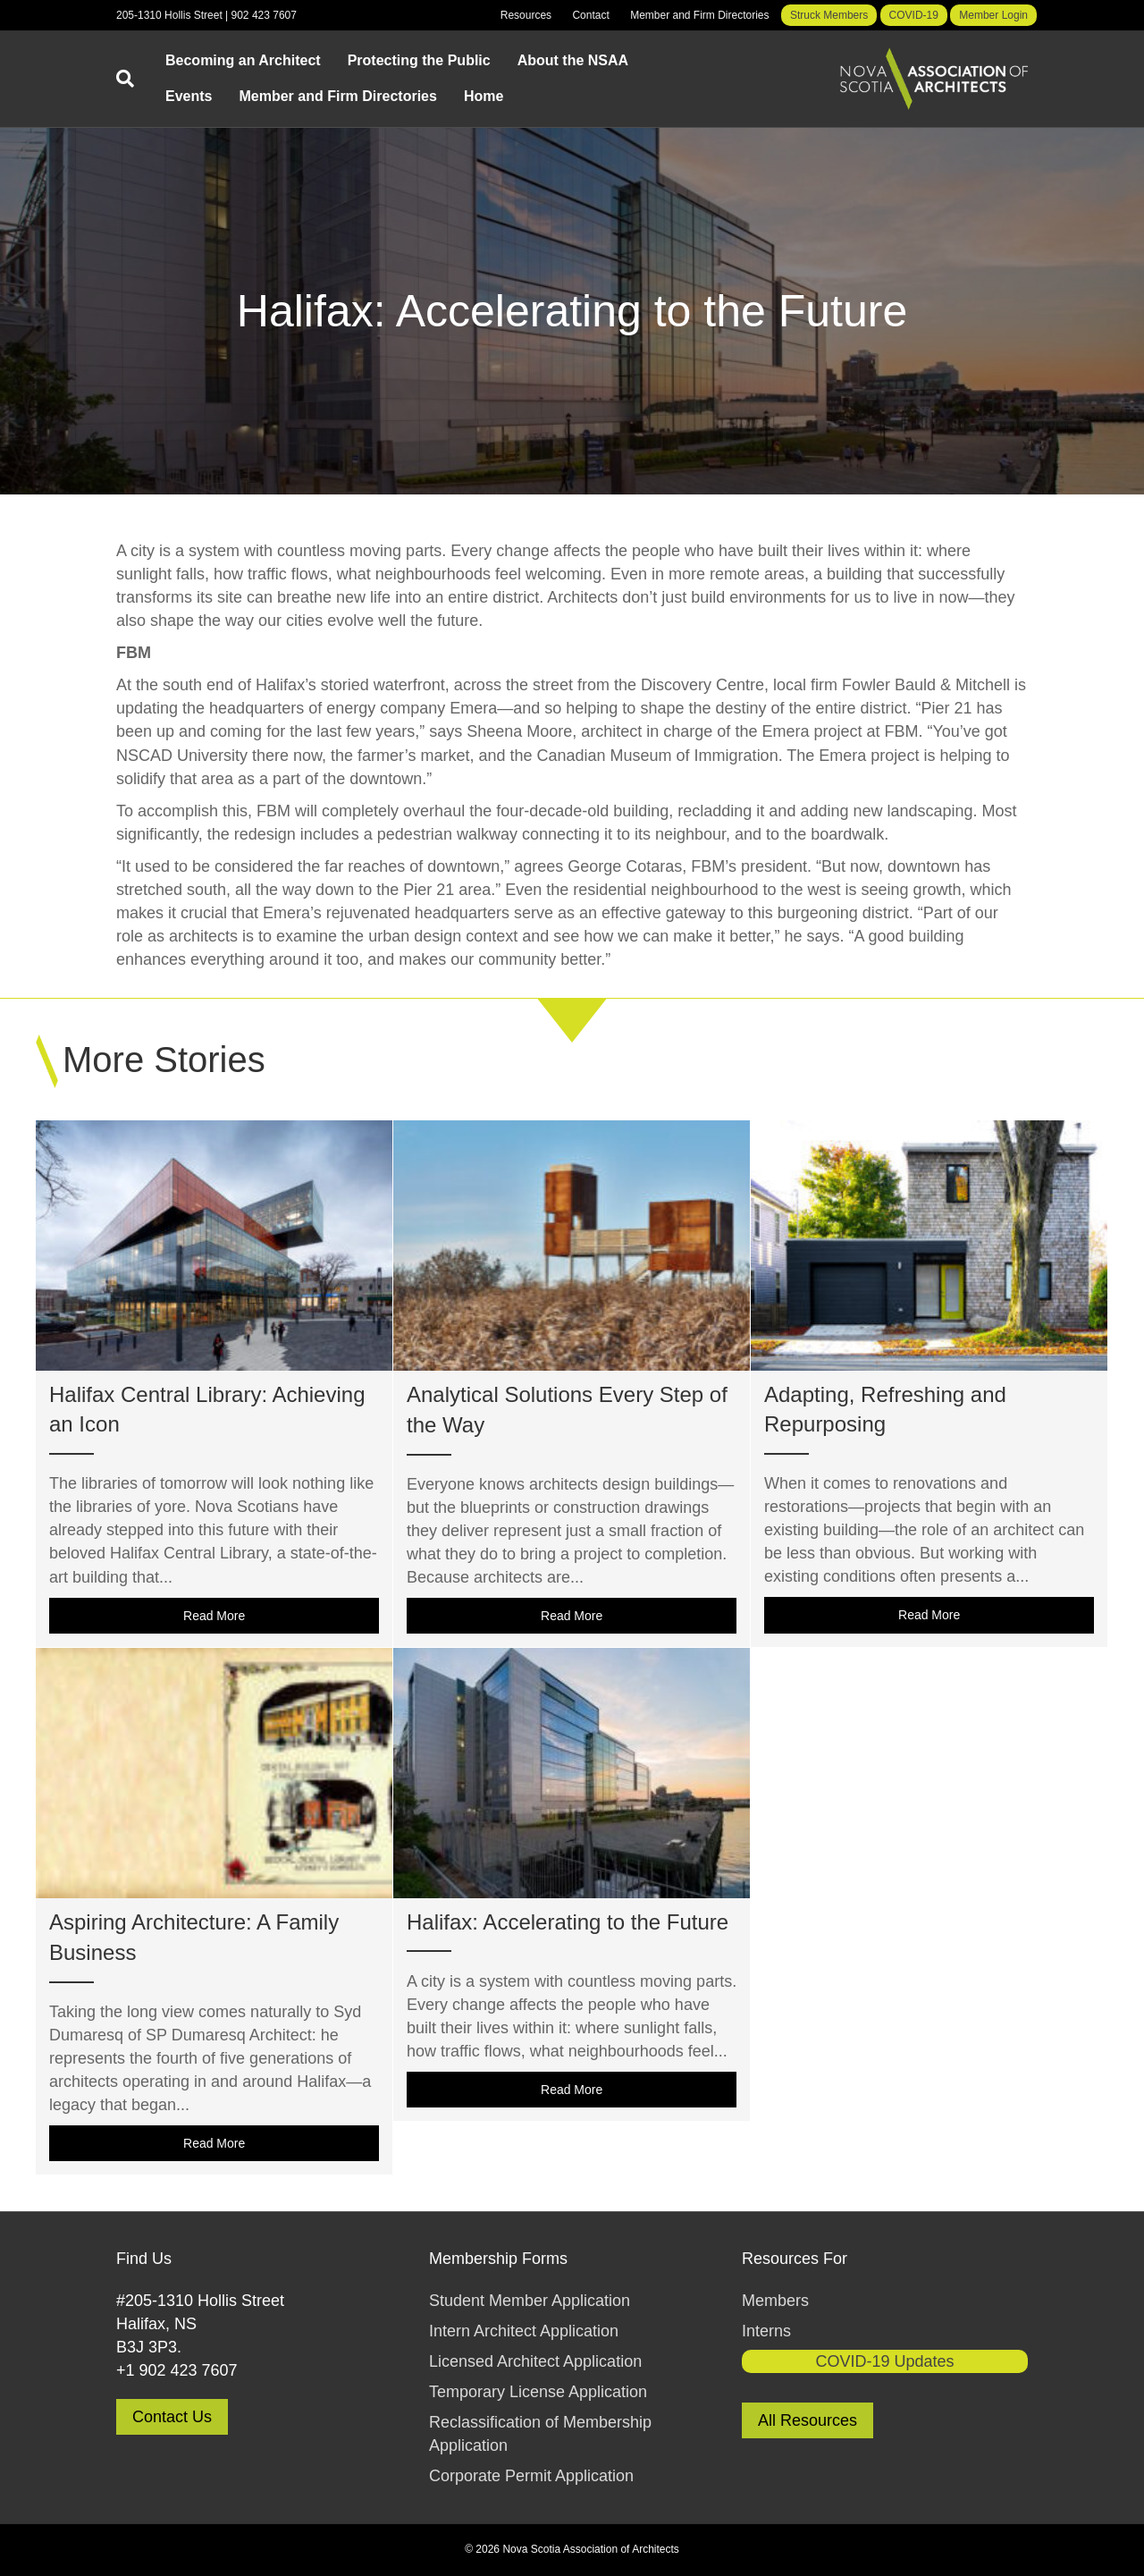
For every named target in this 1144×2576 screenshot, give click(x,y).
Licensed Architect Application (535, 2361)
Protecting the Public (419, 60)
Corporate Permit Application (531, 2476)
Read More (281, 1615)
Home (483, 96)
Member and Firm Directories (699, 15)
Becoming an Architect (243, 60)
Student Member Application (529, 2301)
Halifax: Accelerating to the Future (567, 1922)
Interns (766, 2331)
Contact (590, 15)
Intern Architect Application (523, 2331)
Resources (525, 15)
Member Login (993, 15)
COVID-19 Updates (884, 2361)
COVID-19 (913, 15)
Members (775, 2301)
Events (188, 96)
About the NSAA (572, 60)
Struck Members (829, 15)
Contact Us (172, 2417)
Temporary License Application (538, 2392)
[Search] (134, 78)
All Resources (807, 2420)
